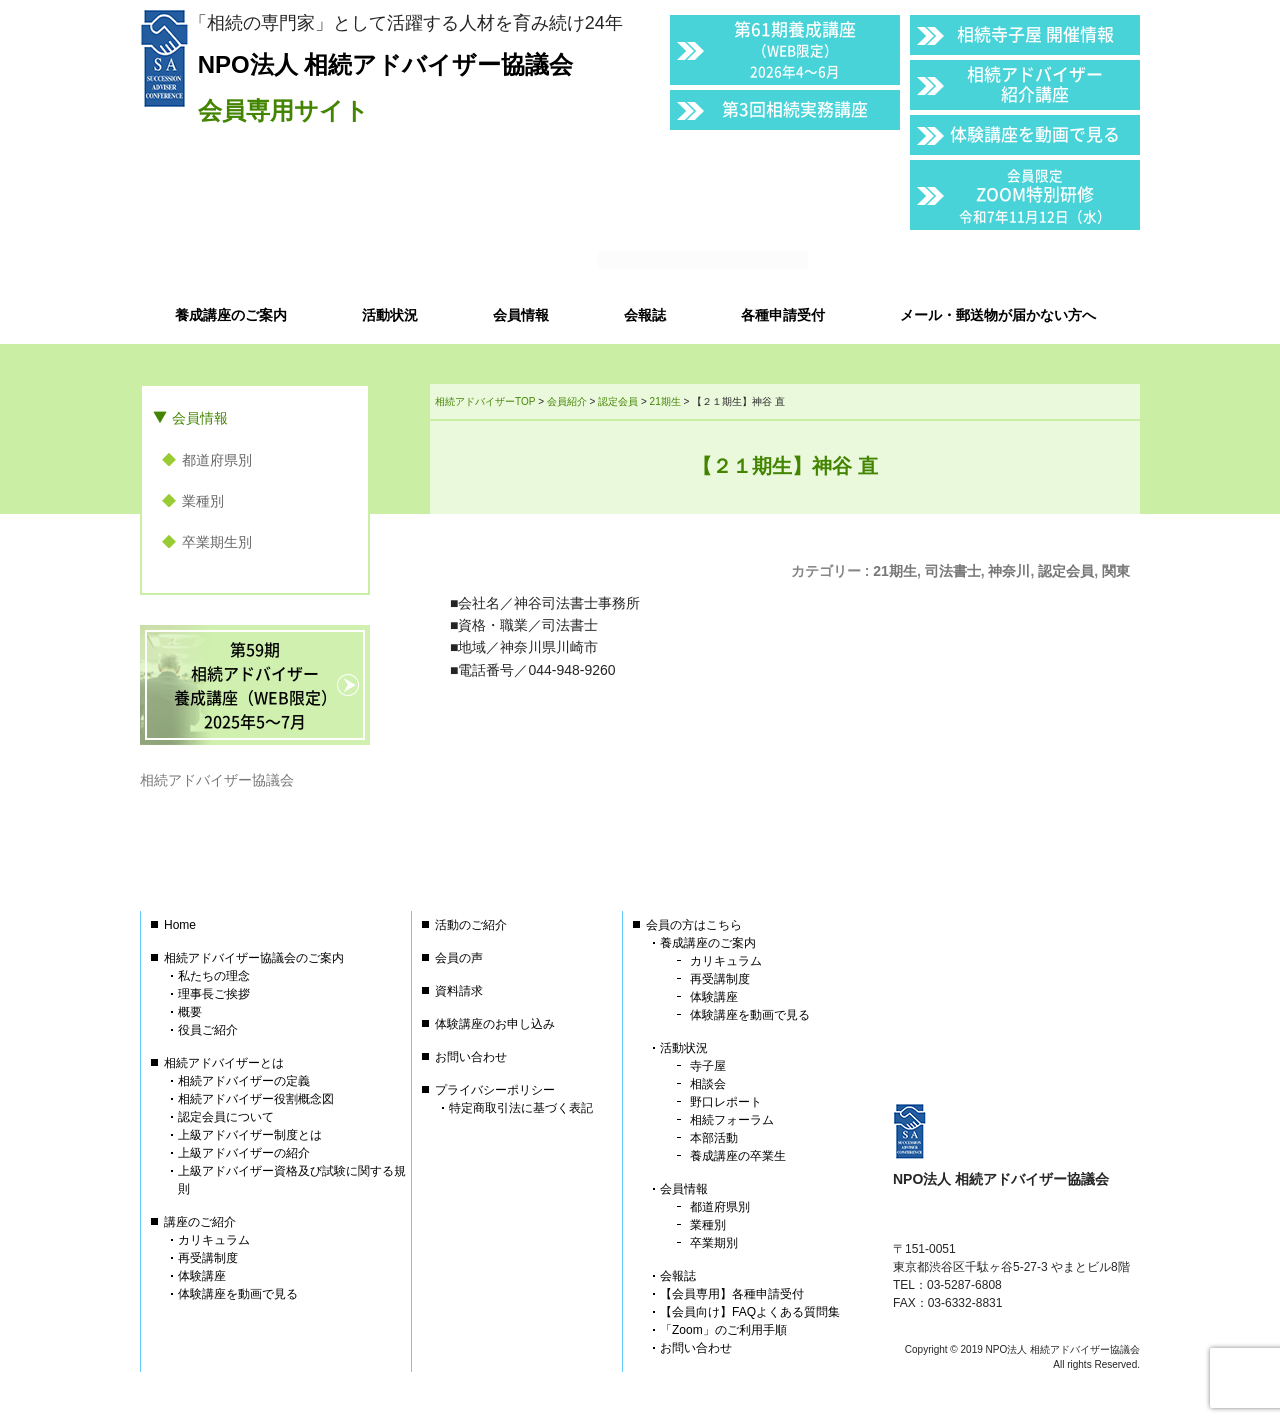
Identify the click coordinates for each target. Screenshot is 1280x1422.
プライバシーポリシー (495, 1090)
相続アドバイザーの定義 (244, 1081)
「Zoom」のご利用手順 (723, 1330)
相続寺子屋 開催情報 (1035, 33)
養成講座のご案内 (708, 943)
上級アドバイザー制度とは (250, 1135)
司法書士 (953, 571)
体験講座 (202, 1276)
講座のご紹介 (200, 1222)
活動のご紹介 (471, 925)
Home (180, 925)
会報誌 (678, 1276)
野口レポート (726, 1102)
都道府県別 (217, 460)
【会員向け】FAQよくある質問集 (750, 1312)
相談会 (708, 1084)
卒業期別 (714, 1243)
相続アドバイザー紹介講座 (1035, 83)
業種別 (203, 501)
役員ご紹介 (208, 1030)
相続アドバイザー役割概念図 (256, 1099)
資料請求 (459, 991)
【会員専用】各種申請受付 (732, 1294)
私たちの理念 (214, 976)
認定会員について (226, 1117)
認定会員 (1066, 571)
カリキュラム (214, 1240)
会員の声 (459, 958)
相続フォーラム (732, 1120)
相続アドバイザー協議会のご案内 (254, 958)
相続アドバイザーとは (224, 1063)
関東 (1116, 571)
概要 (190, 1012)
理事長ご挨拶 (214, 994)
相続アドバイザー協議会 (217, 780)
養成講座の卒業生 (738, 1156)
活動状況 (684, 1048)
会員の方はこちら (694, 925)
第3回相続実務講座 (795, 108)
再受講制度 (208, 1258)
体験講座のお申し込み (495, 1024)
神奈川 (1009, 571)
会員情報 (200, 418)
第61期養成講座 (795, 48)
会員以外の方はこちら (1002, 261)
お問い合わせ (471, 1057)
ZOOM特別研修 (1035, 195)
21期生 (895, 571)
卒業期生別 (217, 542)
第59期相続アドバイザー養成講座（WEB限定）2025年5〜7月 (255, 685)
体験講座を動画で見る (1035, 133)
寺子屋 (708, 1066)
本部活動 (714, 1138)
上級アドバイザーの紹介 (244, 1153)
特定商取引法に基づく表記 (521, 1108)
